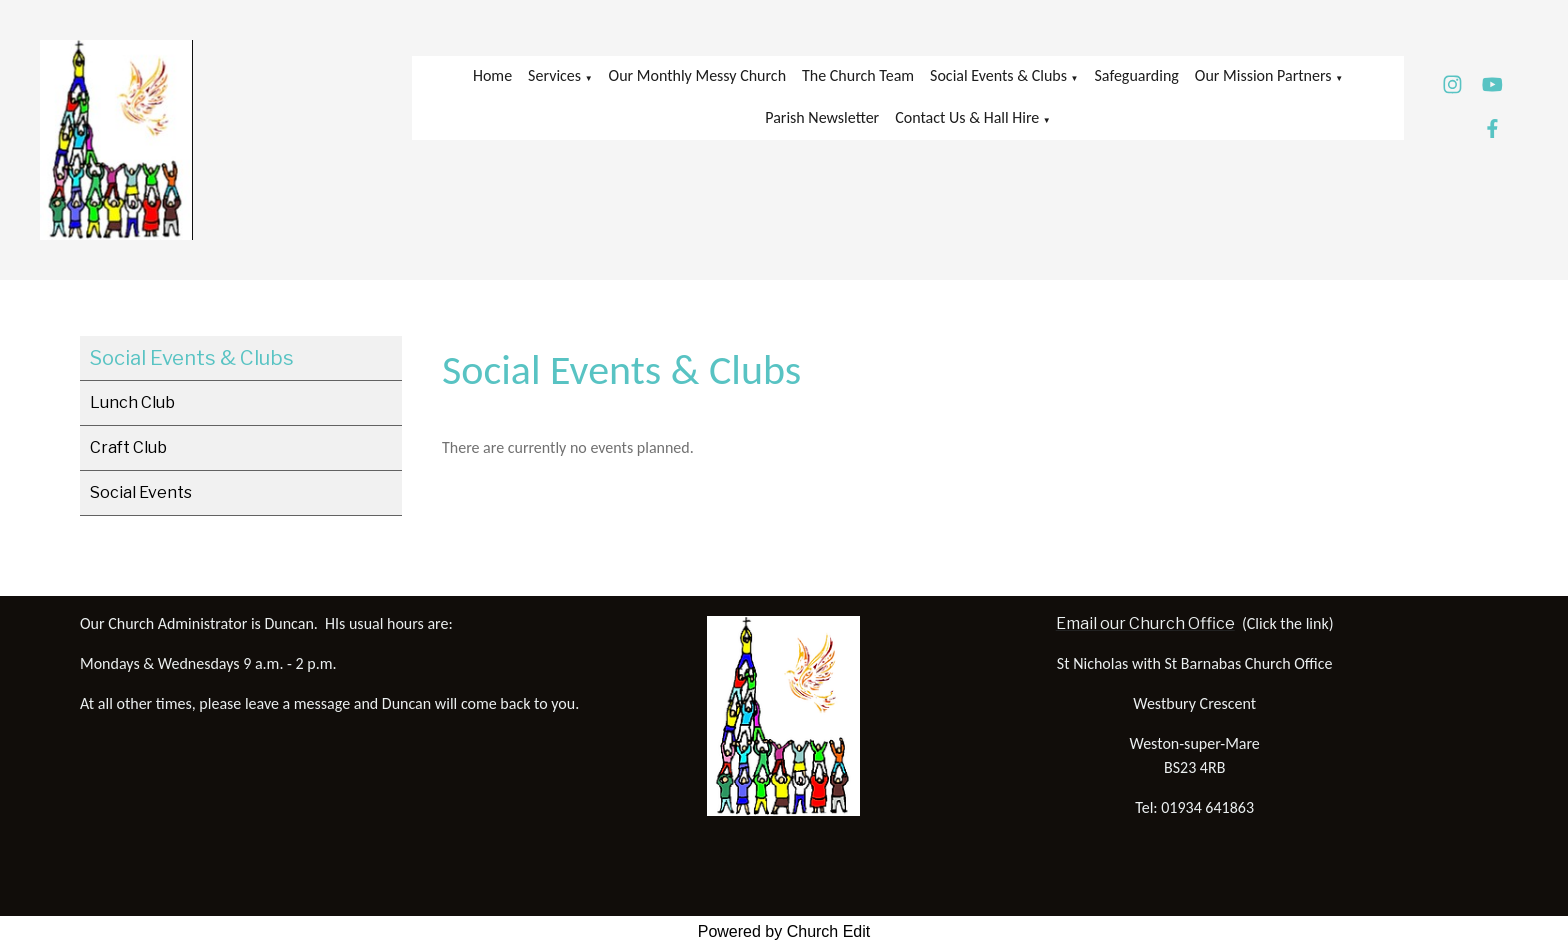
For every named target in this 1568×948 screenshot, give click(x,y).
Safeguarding (1137, 75)
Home (492, 75)
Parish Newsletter (822, 117)
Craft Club (128, 447)
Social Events (141, 492)
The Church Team (858, 75)
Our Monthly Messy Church (697, 75)
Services (554, 75)
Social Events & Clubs (998, 75)
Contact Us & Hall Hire (967, 117)
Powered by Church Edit (784, 931)
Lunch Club (132, 402)
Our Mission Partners (1263, 75)
